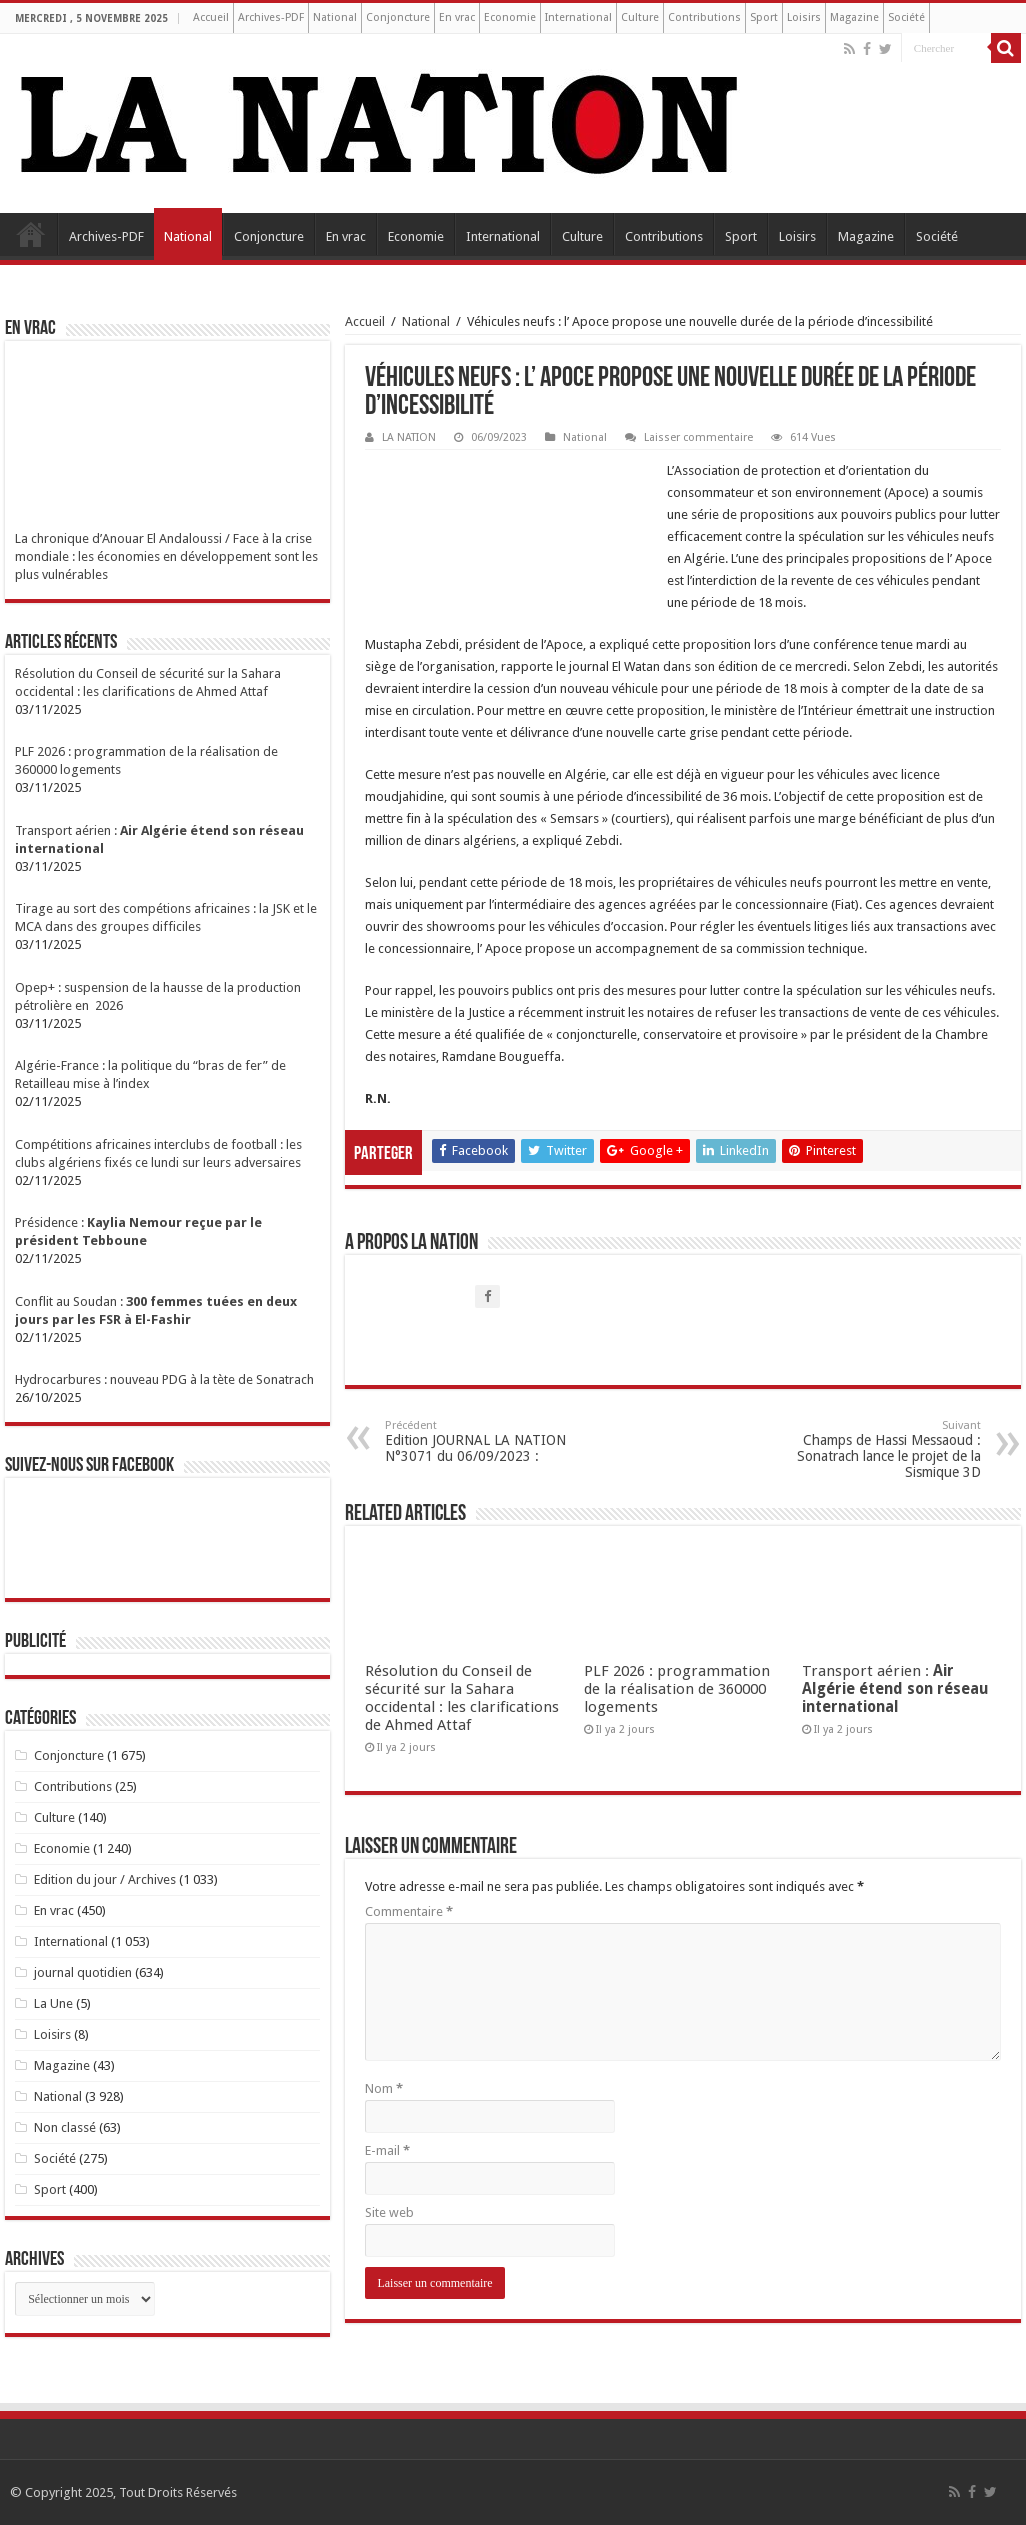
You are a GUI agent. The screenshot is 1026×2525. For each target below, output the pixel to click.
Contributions (704, 17)
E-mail (387, 2150)
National (335, 17)
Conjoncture (398, 17)
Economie (510, 17)
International (578, 17)
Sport (764, 17)
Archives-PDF (271, 17)
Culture (640, 17)
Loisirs (804, 17)
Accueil (211, 17)
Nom (384, 2088)
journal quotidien (83, 1972)
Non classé (65, 2127)
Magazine (854, 17)
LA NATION (409, 437)
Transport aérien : (895, 1689)
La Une (53, 2003)
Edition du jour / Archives (105, 1879)
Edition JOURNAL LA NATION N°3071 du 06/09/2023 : (487, 1441)
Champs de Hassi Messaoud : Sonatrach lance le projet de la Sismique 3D (878, 1449)
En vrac (457, 17)
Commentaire (409, 1911)
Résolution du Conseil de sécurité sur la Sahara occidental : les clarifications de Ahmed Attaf (462, 1698)
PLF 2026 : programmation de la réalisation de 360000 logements (677, 1689)
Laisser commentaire (698, 437)
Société (906, 17)
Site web (389, 2212)
